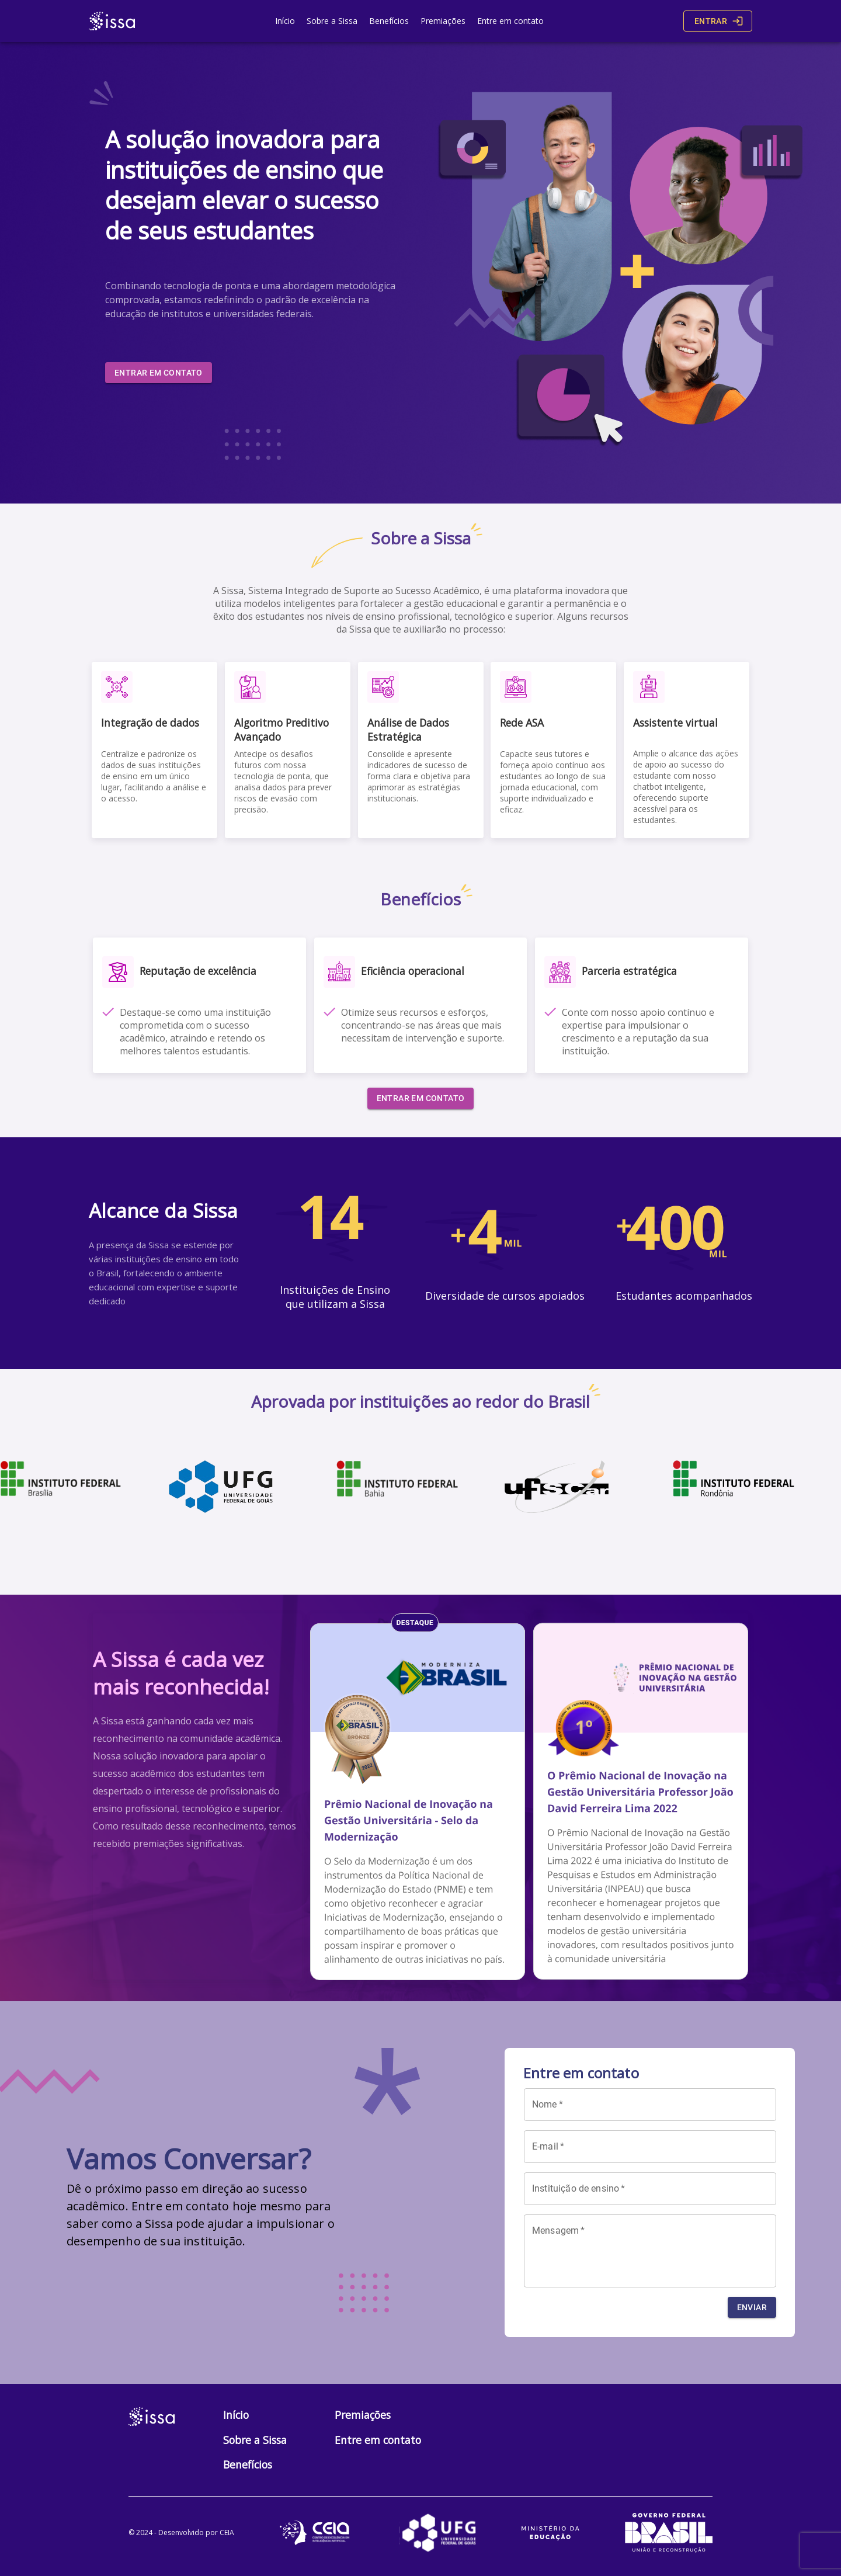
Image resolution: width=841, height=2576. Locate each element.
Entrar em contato (158, 373)
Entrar (718, 21)
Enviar (752, 2307)
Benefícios (389, 20)
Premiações (442, 20)
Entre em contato (510, 20)
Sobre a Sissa (332, 20)
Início (285, 20)
